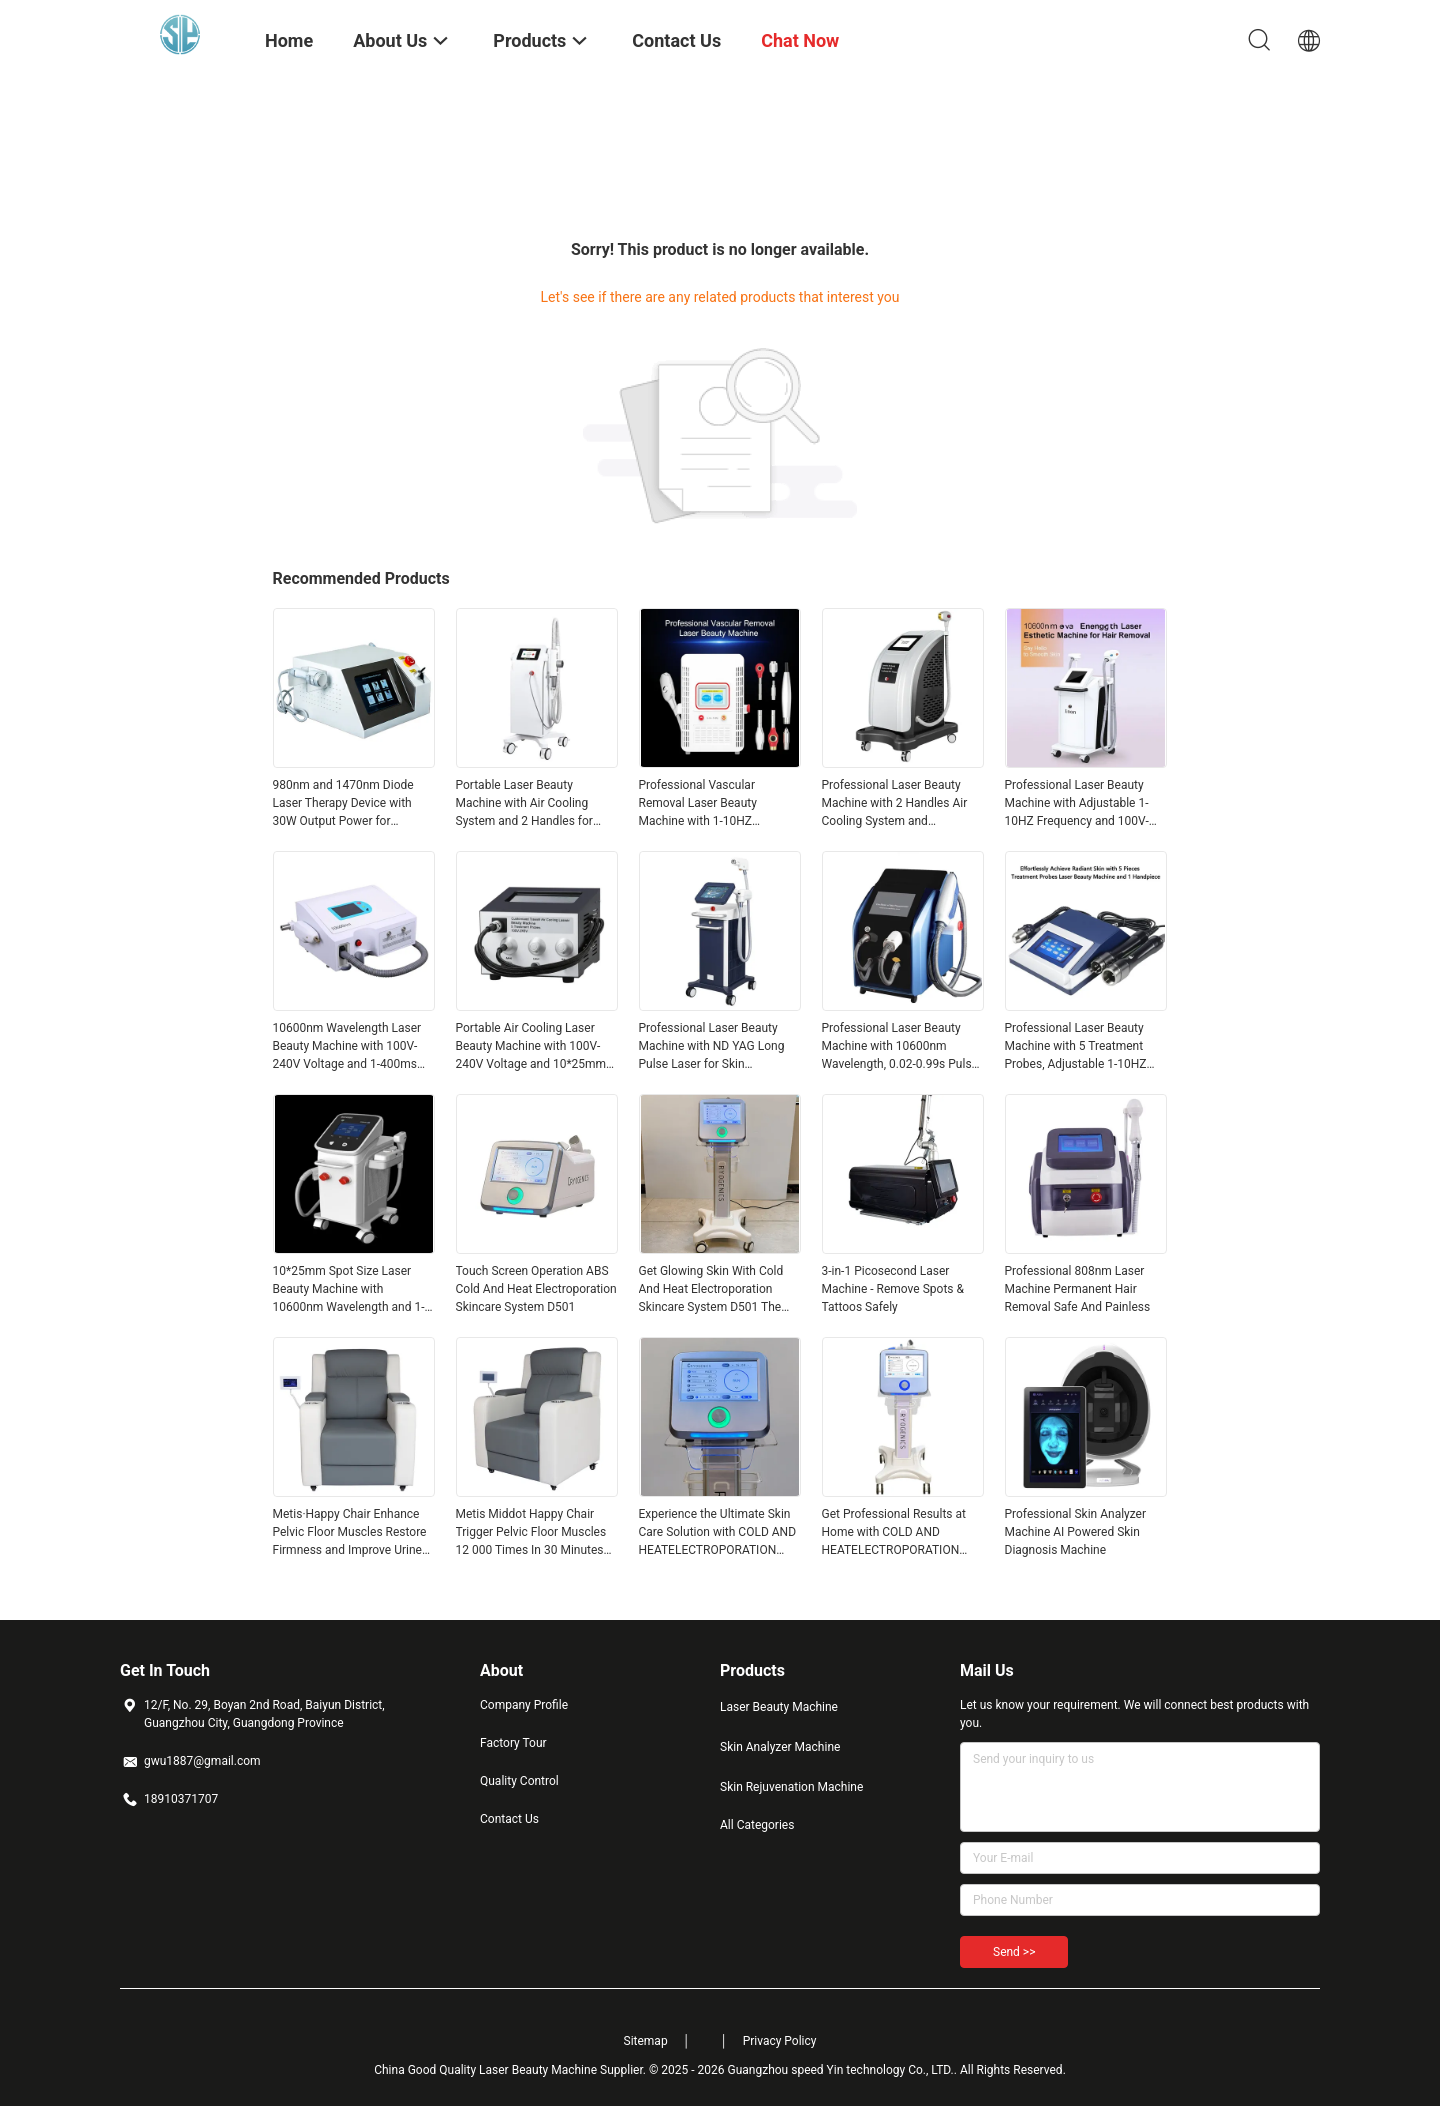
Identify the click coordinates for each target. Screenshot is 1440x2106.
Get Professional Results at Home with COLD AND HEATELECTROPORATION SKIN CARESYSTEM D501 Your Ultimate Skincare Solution (894, 1533)
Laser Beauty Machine (779, 1707)
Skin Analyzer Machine (780, 1747)
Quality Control (519, 1781)
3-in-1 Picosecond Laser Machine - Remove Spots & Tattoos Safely (893, 1289)
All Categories (757, 1825)
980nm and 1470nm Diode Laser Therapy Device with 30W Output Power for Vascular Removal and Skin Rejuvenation (345, 804)
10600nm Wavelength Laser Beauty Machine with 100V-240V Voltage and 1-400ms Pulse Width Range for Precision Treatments (347, 1047)
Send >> (1014, 1952)
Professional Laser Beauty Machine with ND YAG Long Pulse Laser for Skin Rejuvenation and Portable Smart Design (712, 1047)
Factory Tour (513, 1743)
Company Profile (524, 1705)
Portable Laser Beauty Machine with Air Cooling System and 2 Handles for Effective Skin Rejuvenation (528, 804)
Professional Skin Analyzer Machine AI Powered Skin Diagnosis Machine (1076, 1532)
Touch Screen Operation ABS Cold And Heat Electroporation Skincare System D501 (536, 1289)
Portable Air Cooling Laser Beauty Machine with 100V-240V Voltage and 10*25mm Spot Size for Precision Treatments (531, 1047)
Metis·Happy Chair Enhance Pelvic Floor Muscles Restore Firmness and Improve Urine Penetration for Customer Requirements (350, 1533)
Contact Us (509, 1819)
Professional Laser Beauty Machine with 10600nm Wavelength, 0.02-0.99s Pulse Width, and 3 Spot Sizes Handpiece (900, 1047)
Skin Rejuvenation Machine (791, 1787)
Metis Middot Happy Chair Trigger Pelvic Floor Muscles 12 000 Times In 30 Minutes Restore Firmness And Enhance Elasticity (531, 1533)
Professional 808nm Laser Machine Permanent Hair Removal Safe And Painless (1078, 1289)
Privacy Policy (780, 2041)
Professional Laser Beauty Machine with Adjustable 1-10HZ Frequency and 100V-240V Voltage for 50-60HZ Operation (1077, 804)
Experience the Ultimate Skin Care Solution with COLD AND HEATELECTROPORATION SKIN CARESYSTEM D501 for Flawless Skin (718, 1533)
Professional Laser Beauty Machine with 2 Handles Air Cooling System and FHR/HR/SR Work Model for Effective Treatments (896, 804)
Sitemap (646, 2041)
